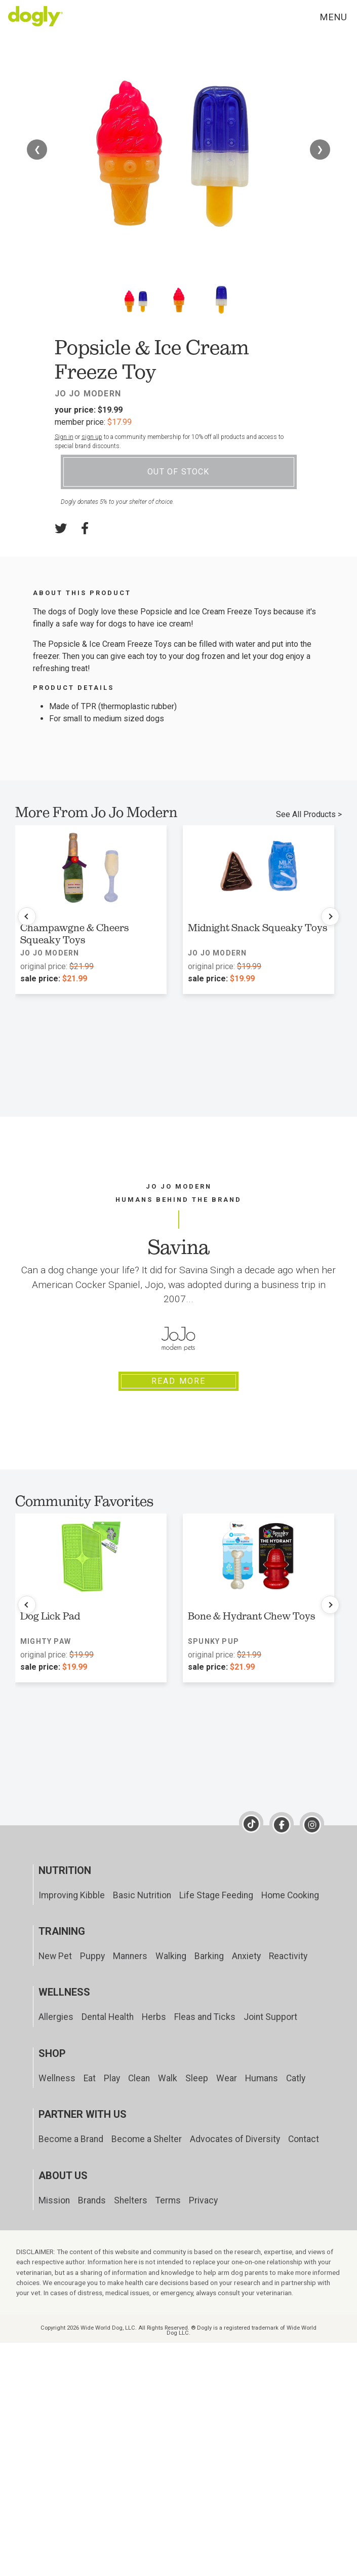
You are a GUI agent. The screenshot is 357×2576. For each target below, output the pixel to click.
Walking (170, 1956)
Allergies (55, 2017)
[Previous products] (27, 916)
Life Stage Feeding (216, 1895)
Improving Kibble (71, 1895)
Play (112, 2078)
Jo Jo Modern (88, 393)
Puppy (92, 1956)
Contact (303, 2139)
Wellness (56, 2078)
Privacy (203, 2200)
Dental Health (108, 2017)
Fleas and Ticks (204, 2017)
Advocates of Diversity (235, 2139)
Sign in (64, 436)
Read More (178, 1381)
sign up (92, 436)
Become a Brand (70, 2139)
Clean (139, 2078)
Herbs (154, 2017)
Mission (54, 2200)
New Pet (55, 1956)
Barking (209, 1956)
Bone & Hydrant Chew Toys (251, 1616)
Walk (167, 2078)
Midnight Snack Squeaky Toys (257, 927)
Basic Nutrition (142, 1895)
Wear (226, 2078)
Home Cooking (290, 1895)
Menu (333, 17)
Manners (130, 1956)
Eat (90, 2078)
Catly (295, 2078)
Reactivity (288, 1956)
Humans (261, 2078)
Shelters (130, 2200)
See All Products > (309, 814)
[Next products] (330, 916)
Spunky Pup (213, 1641)
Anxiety (246, 1956)
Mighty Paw (45, 1641)
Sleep (196, 2078)
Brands (92, 2200)
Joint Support (270, 2017)
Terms (168, 2200)
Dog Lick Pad (50, 1616)
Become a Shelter (146, 2139)
